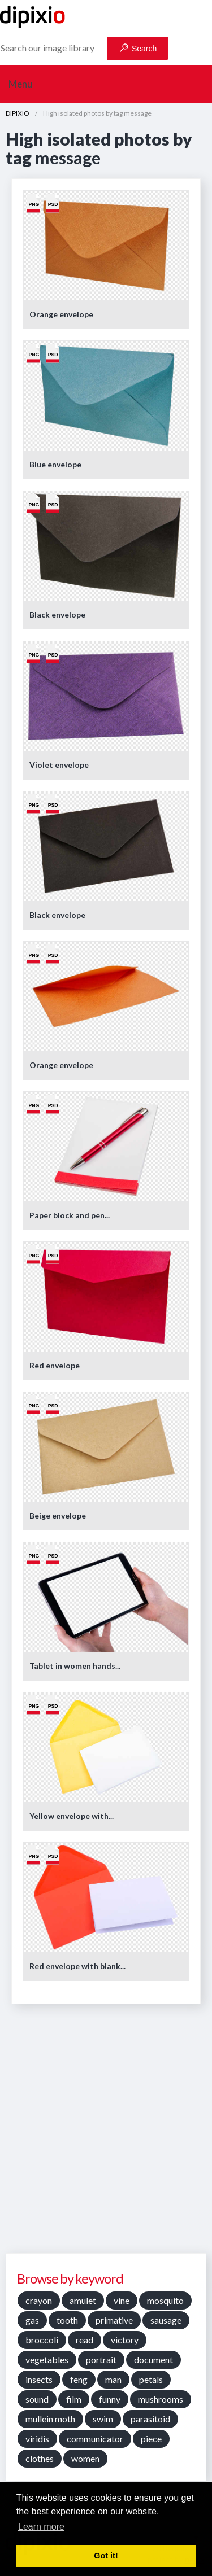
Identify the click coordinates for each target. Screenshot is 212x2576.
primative (114, 2320)
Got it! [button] (106, 2555)
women (85, 2458)
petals (151, 2379)
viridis (37, 2438)
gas (32, 2320)
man (113, 2379)
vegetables (46, 2359)
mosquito (165, 2300)
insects (39, 2379)
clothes (39, 2458)
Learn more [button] (41, 2526)
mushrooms (160, 2399)
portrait (101, 2359)
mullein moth (50, 2418)
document (153, 2359)
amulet (83, 2300)
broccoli (41, 2339)
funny (109, 2399)
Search (138, 48)
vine (121, 2300)
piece (151, 2438)
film (73, 2399)
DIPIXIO (17, 113)
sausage (165, 2320)
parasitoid (150, 2418)
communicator (95, 2438)
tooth (67, 2320)
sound (37, 2399)
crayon (38, 2300)
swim (103, 2418)
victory (125, 2339)
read (84, 2339)
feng (79, 2379)
